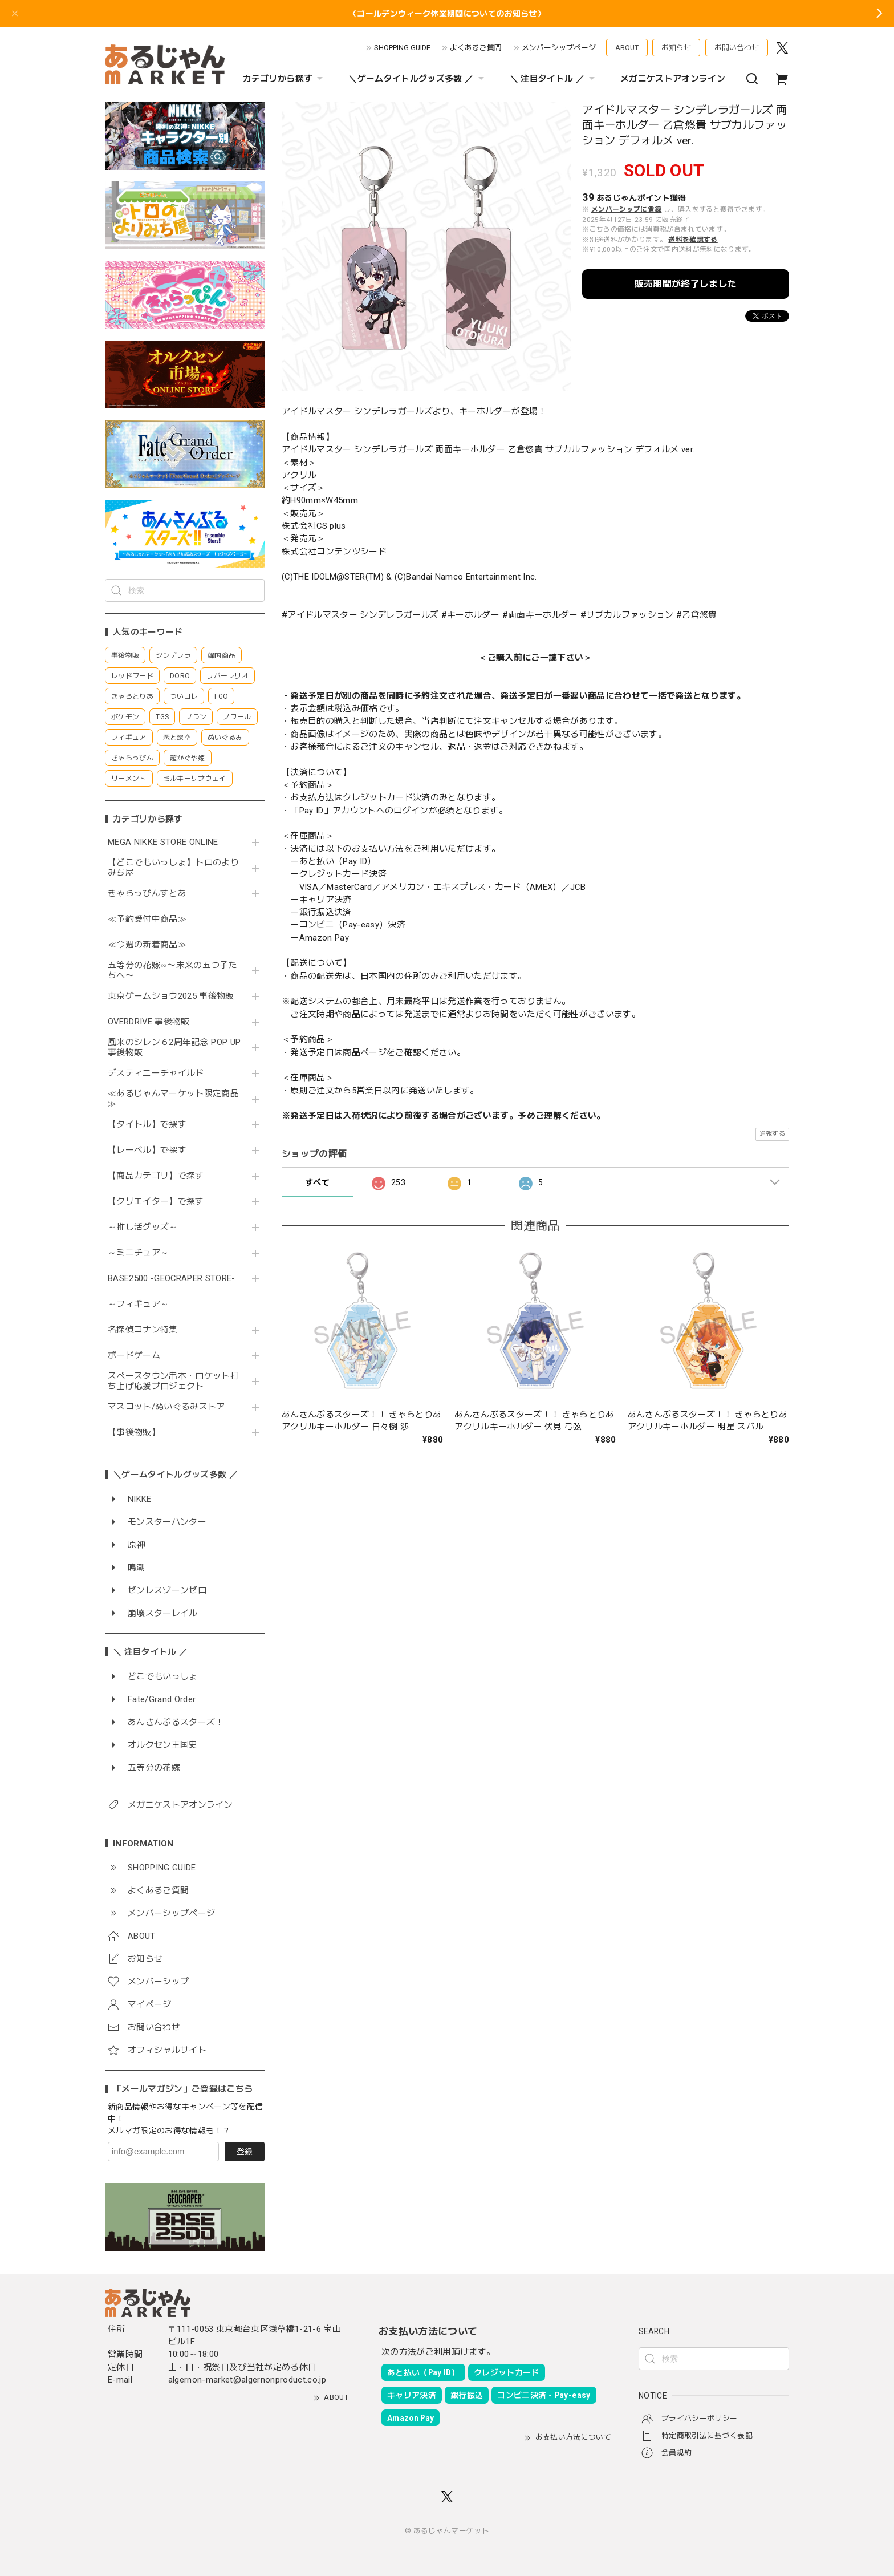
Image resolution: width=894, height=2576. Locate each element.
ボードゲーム (134, 1355)
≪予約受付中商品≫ (147, 919)
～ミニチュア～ (138, 1253)
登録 (245, 2151)
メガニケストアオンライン (672, 79)
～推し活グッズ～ (143, 1227)
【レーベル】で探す (147, 1150)
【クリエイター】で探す (156, 1201)
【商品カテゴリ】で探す (156, 1176)
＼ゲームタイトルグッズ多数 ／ (417, 78)
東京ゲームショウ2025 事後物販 (175, 996)
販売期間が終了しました (686, 283)
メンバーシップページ (559, 47)
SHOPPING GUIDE (402, 47)
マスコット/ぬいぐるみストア (166, 1407)
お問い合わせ (736, 47)
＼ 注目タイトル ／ (554, 78)
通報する (772, 1133)
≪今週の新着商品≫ (147, 945)
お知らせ (676, 47)
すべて (317, 1182)
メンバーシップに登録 (626, 209)
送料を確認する (692, 240)
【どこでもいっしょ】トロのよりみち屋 (173, 868)
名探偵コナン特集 (143, 1330)
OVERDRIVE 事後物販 (153, 1022)
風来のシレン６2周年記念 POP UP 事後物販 (174, 1048)
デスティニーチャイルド (156, 1073)
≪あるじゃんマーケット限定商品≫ (173, 1099)
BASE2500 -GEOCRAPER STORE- (171, 1278)
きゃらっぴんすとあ (147, 893)
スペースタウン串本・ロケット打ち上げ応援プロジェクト (173, 1381)
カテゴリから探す (284, 78)
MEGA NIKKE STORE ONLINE (163, 842)
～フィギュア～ (138, 1304)
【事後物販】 (134, 1432)
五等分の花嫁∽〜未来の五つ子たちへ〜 (172, 971)
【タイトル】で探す (147, 1124)
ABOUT (627, 47)
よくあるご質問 (476, 47)
